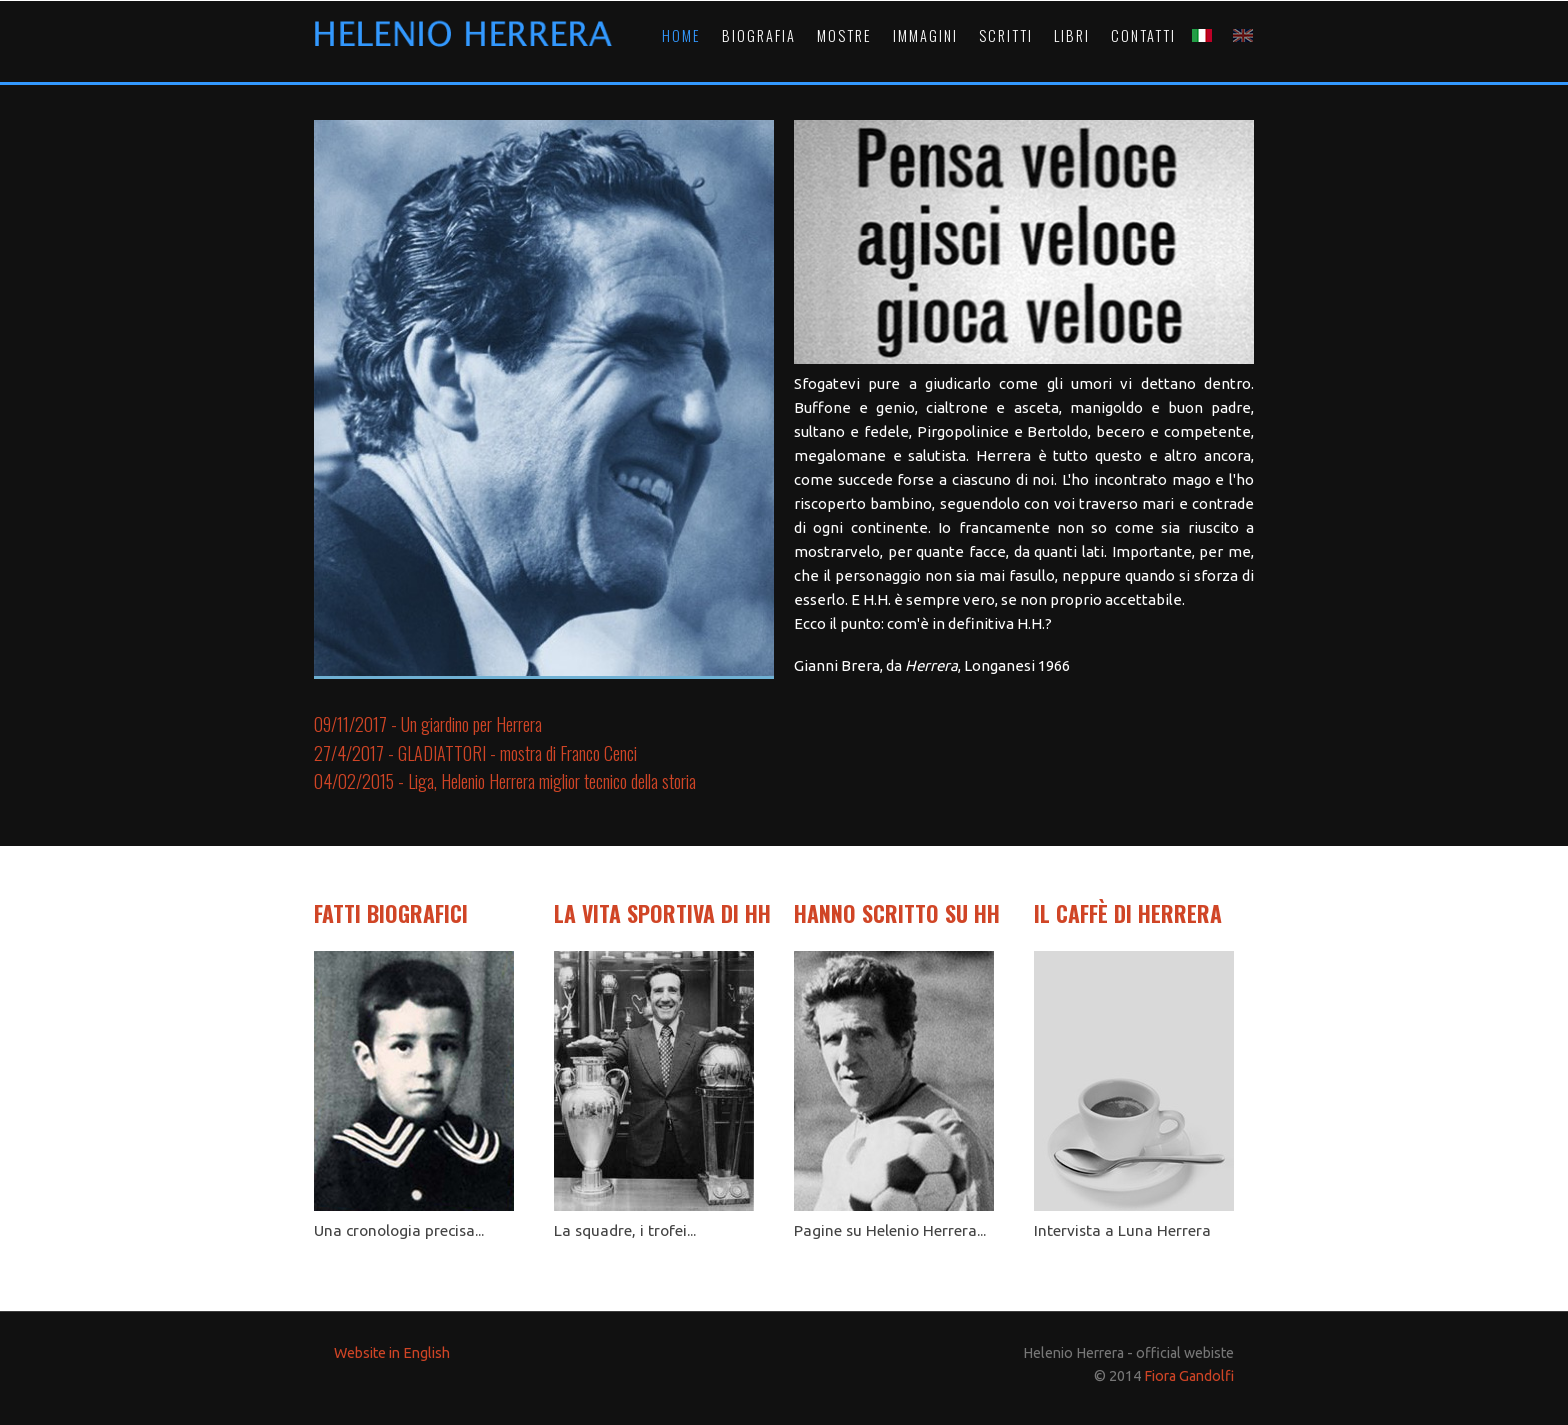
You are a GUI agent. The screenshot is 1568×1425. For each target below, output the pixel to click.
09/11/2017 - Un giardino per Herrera (428, 724)
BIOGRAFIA (759, 35)
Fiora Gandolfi (1189, 1376)
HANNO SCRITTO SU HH (897, 913)
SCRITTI (1006, 35)
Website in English (392, 1353)
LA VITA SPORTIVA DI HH (662, 913)
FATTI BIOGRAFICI (391, 913)
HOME (681, 35)
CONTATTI (1143, 35)
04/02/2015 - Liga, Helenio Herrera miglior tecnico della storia (505, 781)
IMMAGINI (925, 35)
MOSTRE (844, 35)
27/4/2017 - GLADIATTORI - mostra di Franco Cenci (475, 753)
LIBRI (1072, 35)
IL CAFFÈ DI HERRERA (1128, 913)
